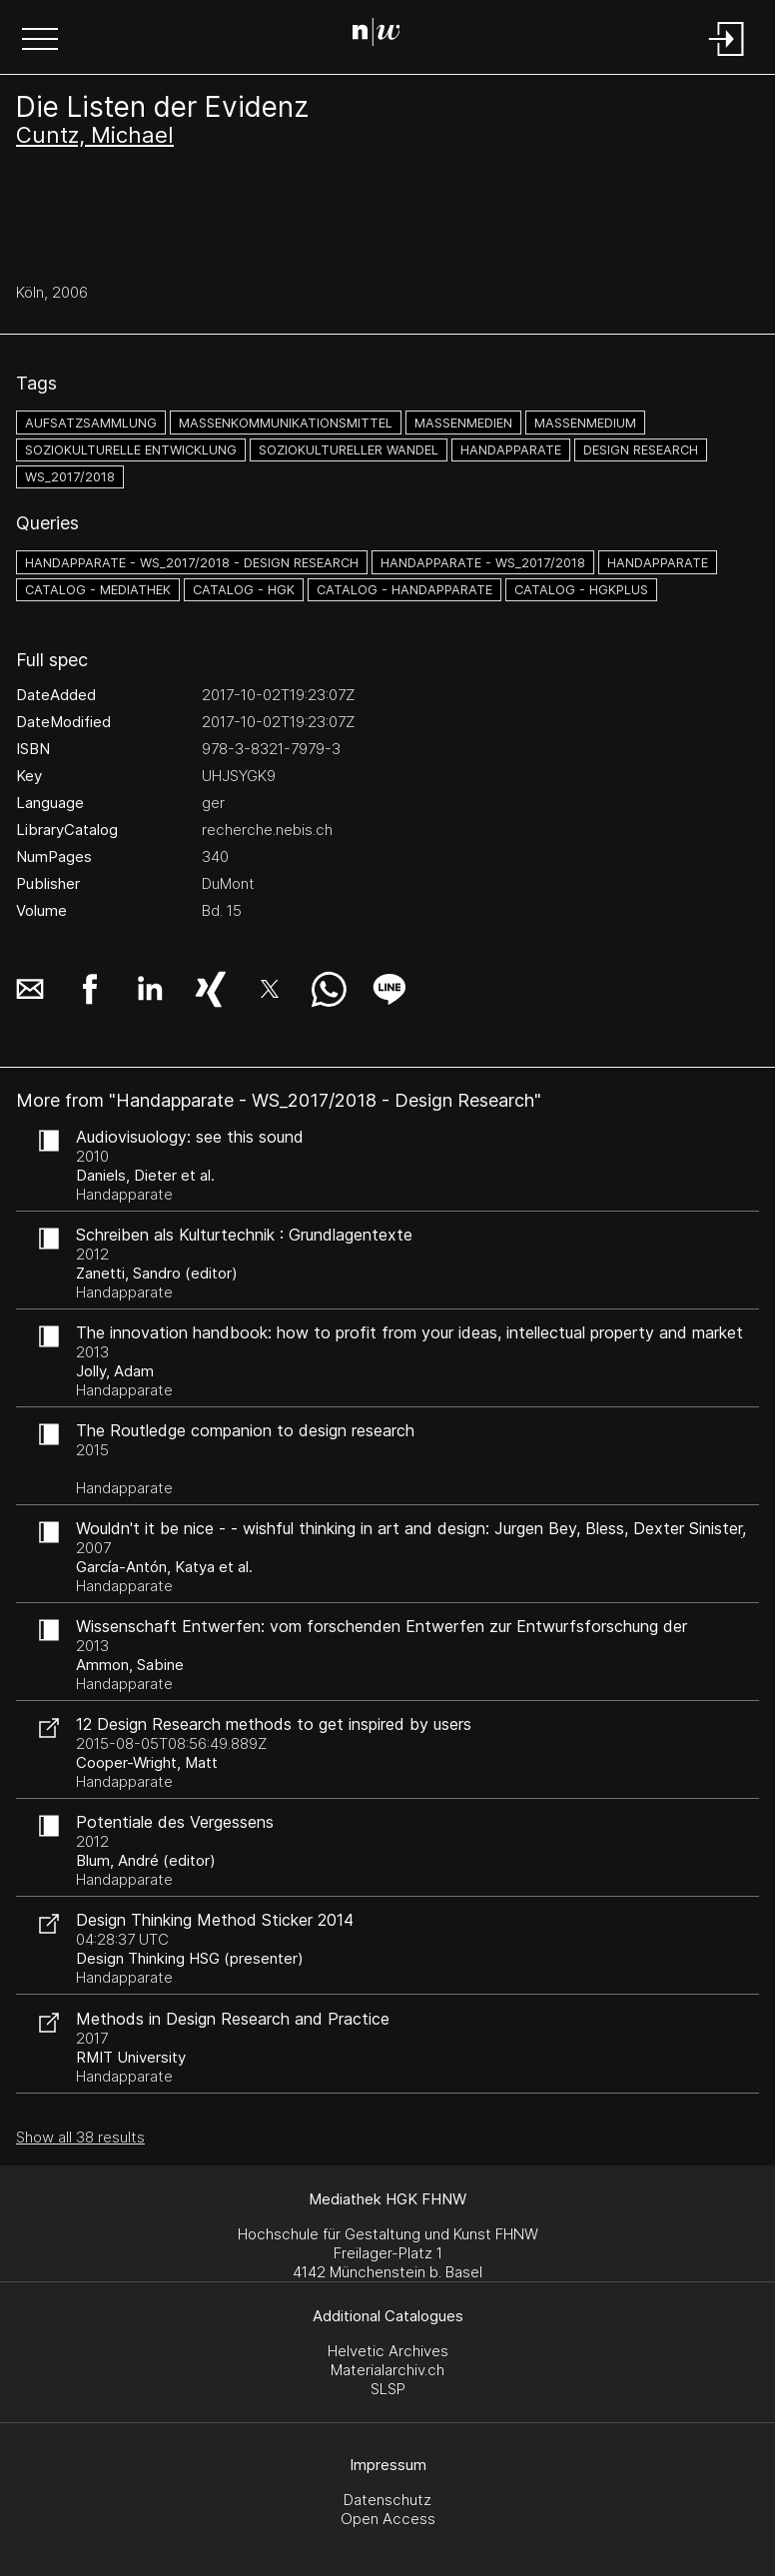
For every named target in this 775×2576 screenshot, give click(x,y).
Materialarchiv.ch (387, 2369)
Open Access (388, 2518)
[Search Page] (384, 35)
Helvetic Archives (388, 2350)
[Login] (727, 57)
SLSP (388, 2388)
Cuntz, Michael (95, 135)
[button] (40, 41)
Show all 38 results (80, 2137)
